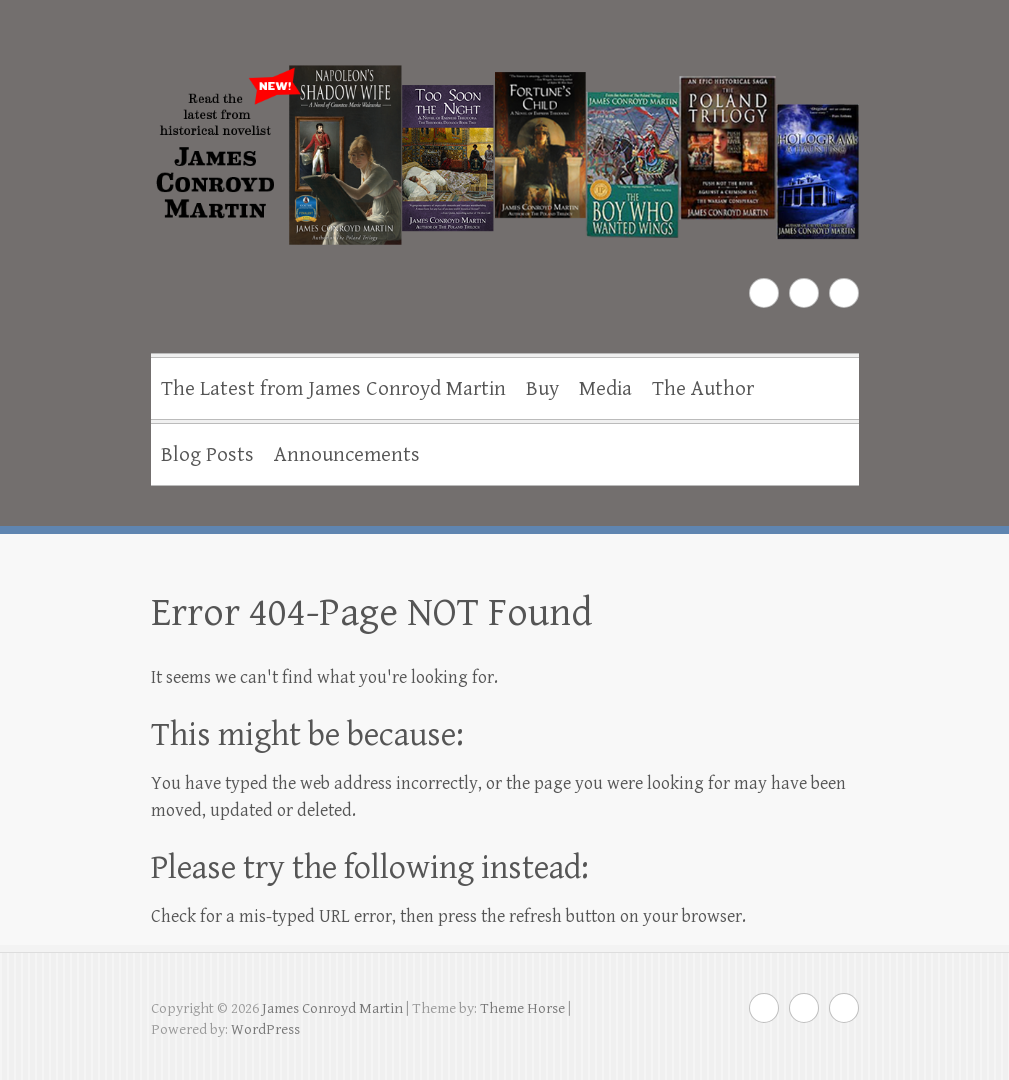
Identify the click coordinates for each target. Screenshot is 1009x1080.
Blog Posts (207, 455)
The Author (703, 389)
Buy (542, 389)
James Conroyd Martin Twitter (804, 293)
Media (605, 389)
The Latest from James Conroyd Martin (333, 389)
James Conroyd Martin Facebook (764, 293)
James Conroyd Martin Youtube (844, 293)
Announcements (347, 455)
